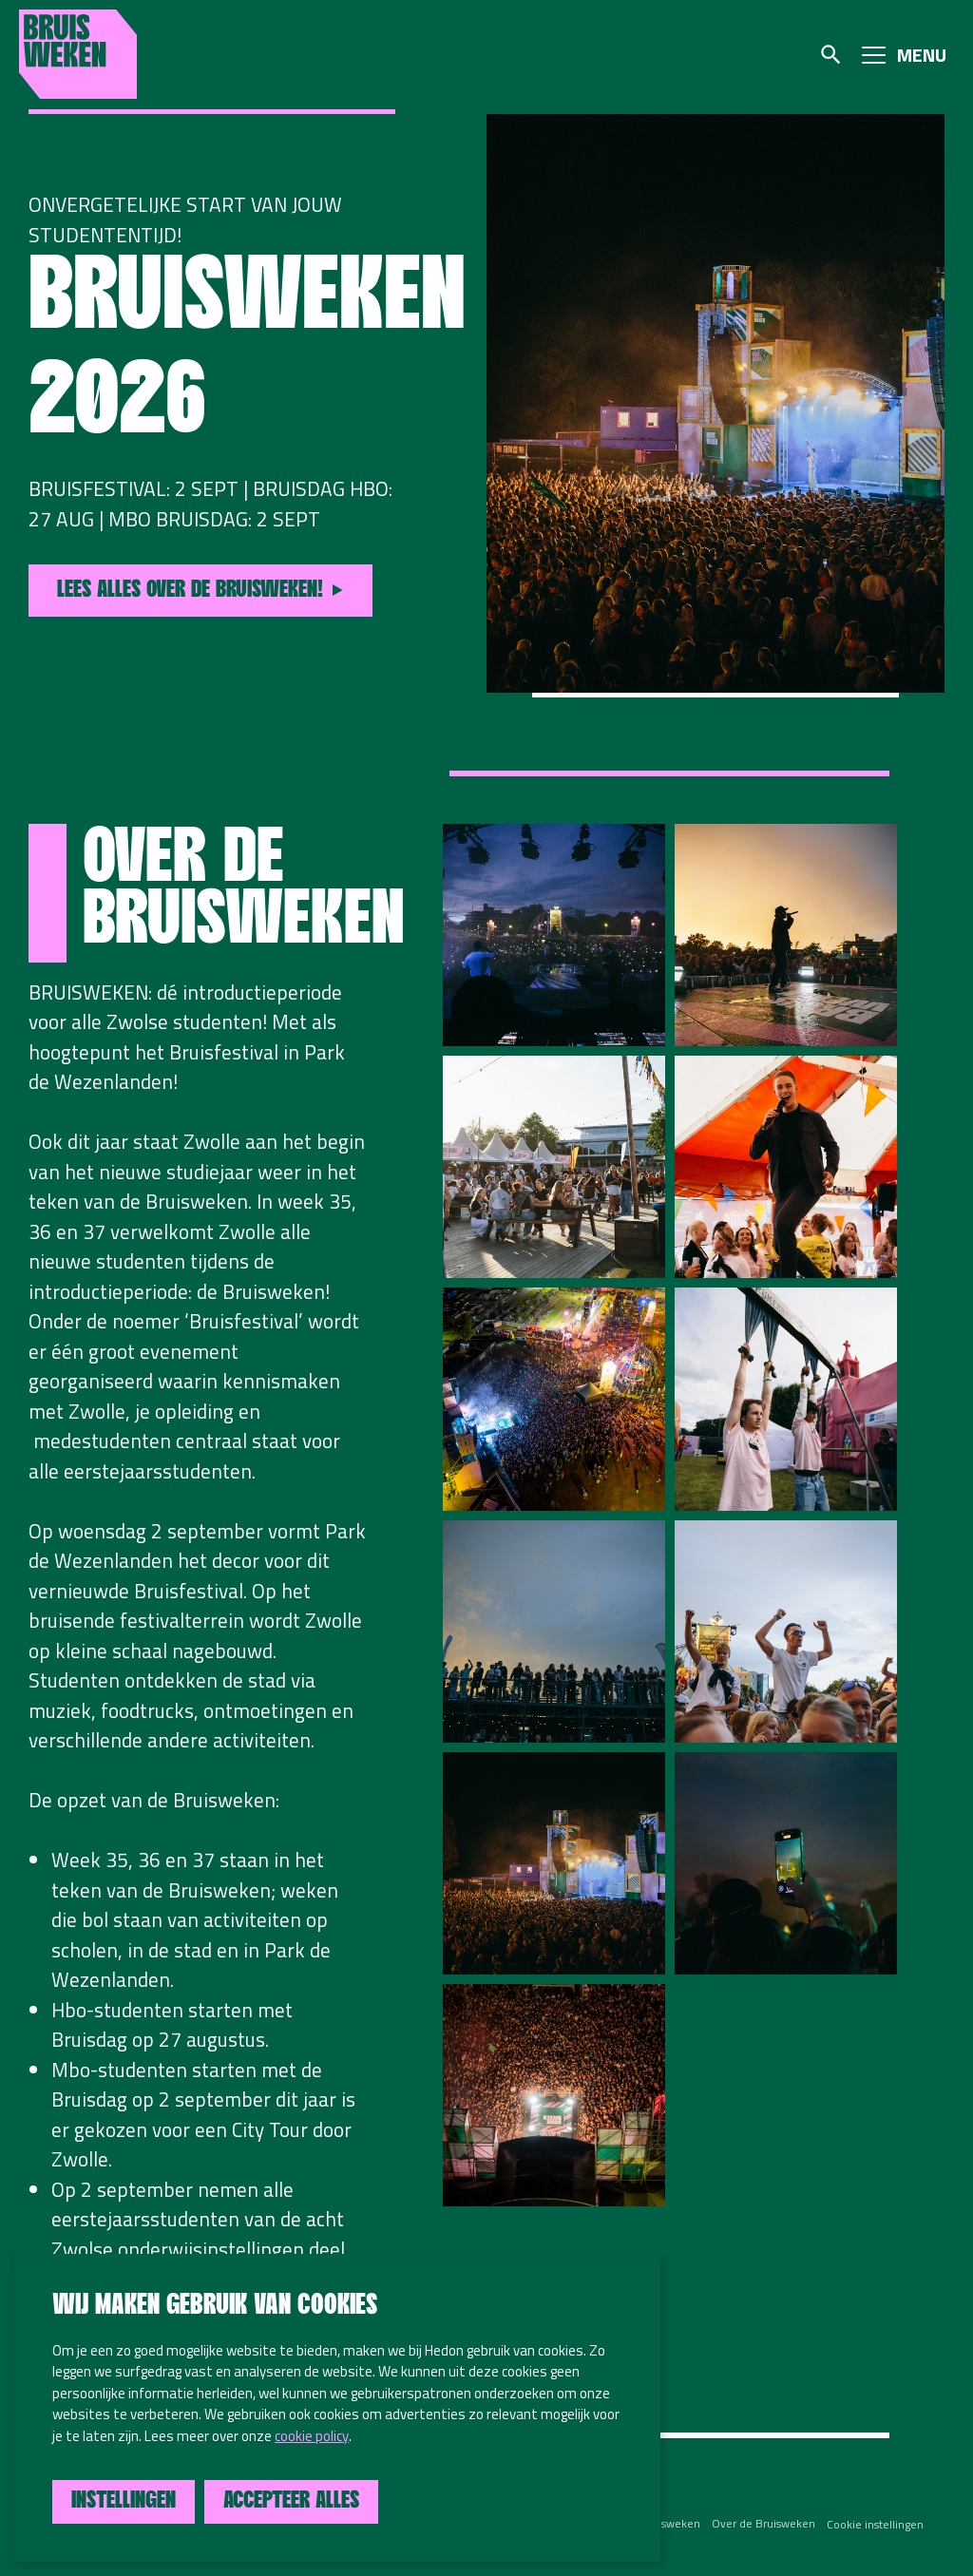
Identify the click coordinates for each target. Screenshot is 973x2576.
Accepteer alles (291, 2501)
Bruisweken (78, 54)
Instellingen (123, 2501)
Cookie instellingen (875, 2524)
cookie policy (312, 2436)
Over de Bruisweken (763, 2523)
